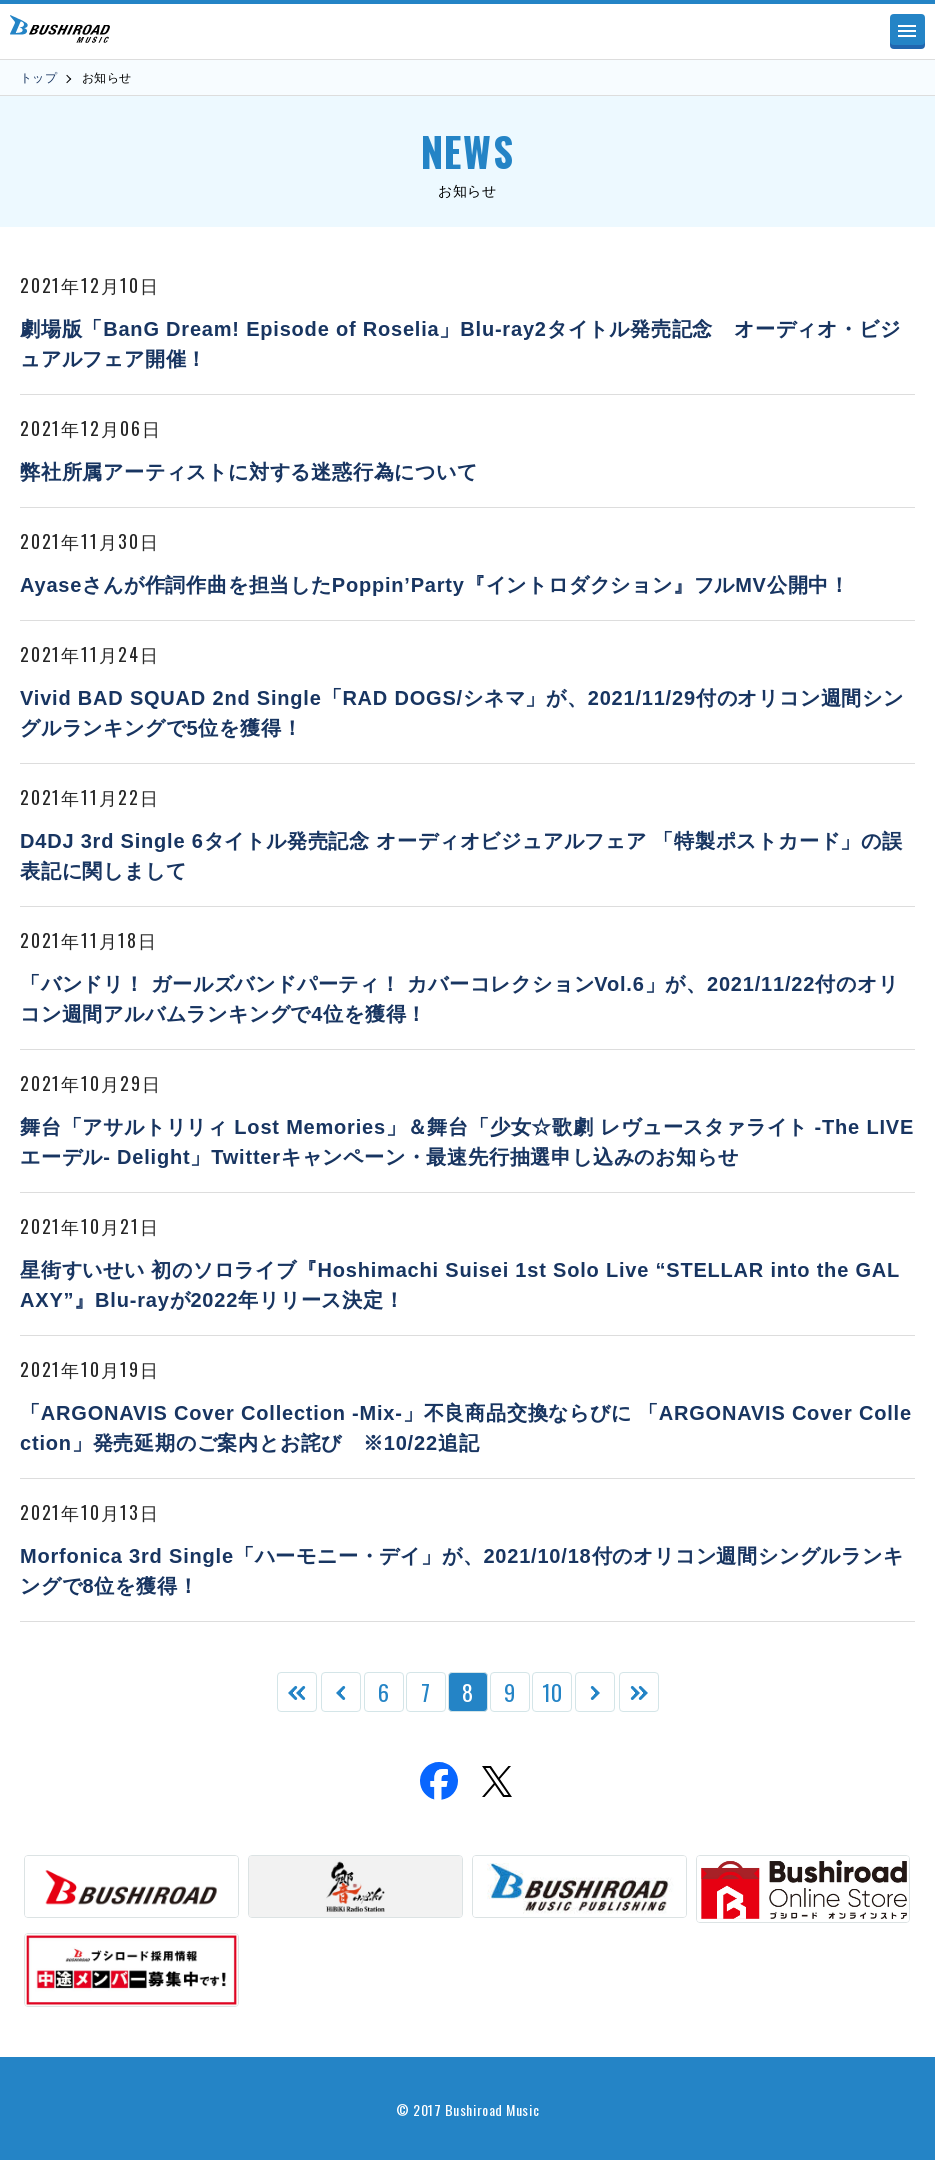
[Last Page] (639, 1692)
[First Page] (297, 1692)
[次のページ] (595, 1692)
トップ (38, 78)
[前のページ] (341, 1692)
